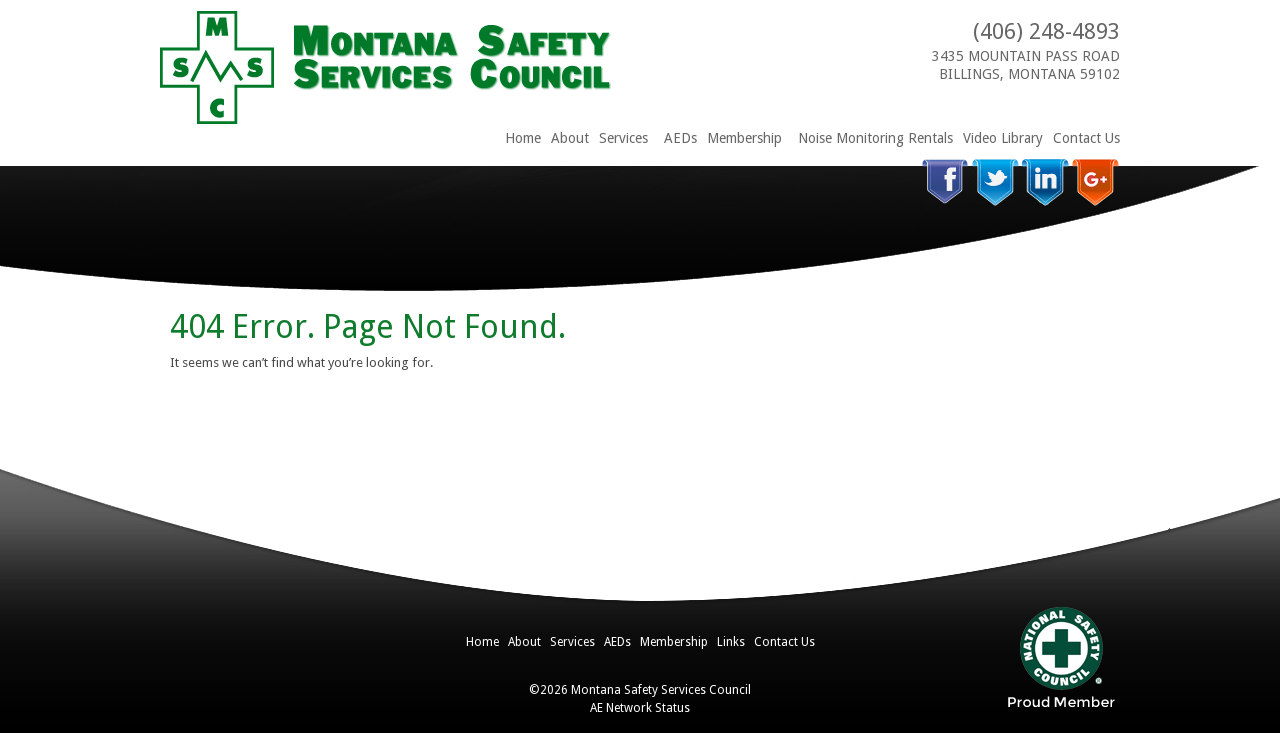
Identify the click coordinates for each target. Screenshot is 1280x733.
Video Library (1003, 138)
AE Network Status (640, 708)
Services (623, 138)
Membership (744, 138)
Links (731, 642)
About (570, 138)
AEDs (680, 138)
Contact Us (1086, 138)
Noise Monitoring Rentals (875, 138)
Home (523, 138)
